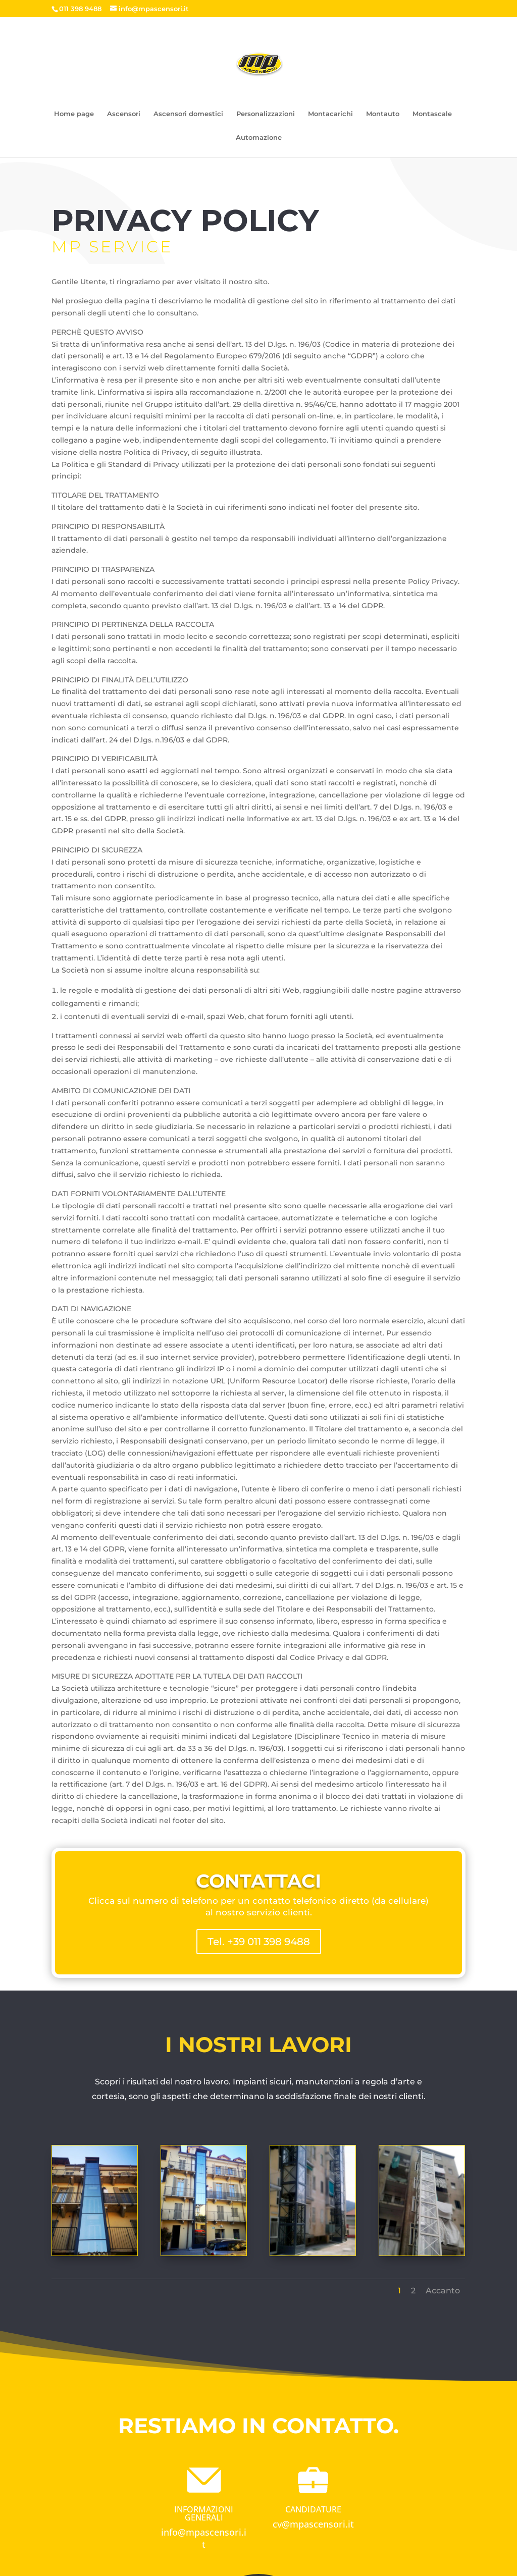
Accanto (359, 2263)
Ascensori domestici (188, 113)
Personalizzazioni (265, 113)
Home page (74, 113)
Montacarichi (330, 113)
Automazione (259, 137)
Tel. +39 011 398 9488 (259, 1942)
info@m (177, 2532)
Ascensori (123, 113)
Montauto (382, 113)
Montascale (432, 113)
